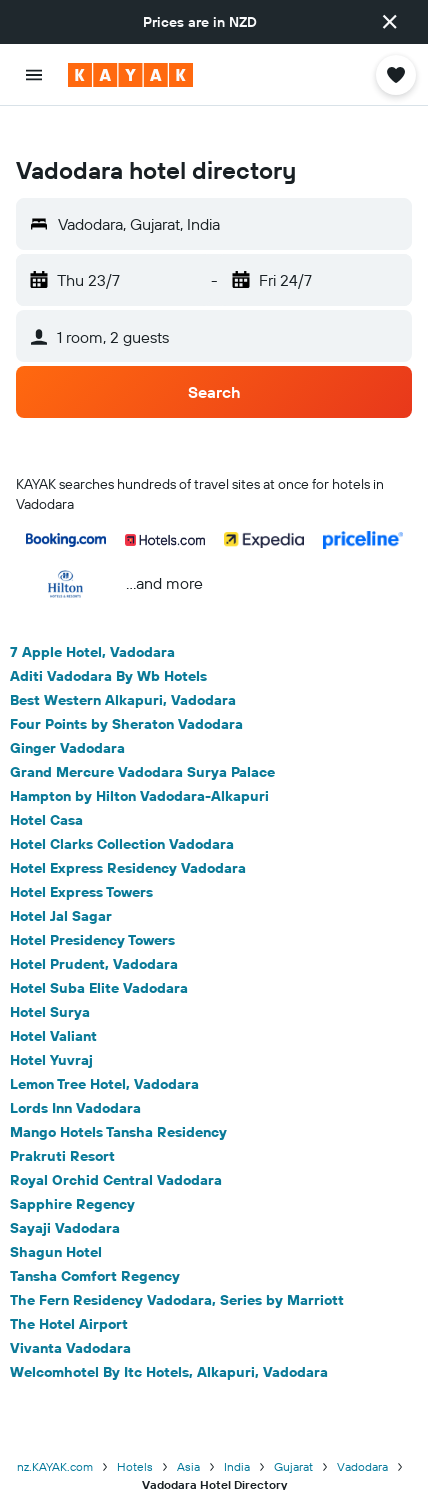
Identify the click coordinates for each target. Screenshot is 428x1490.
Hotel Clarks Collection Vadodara (122, 812)
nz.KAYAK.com (55, 1434)
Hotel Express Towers (81, 860)
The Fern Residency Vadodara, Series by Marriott (177, 1268)
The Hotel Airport (69, 1292)
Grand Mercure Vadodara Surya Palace (142, 740)
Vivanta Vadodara (70, 1316)
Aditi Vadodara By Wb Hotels (108, 644)
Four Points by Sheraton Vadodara (126, 692)
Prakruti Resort (62, 1124)
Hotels (135, 1434)
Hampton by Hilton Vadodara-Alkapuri (139, 764)
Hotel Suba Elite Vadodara (99, 956)
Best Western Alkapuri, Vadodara (123, 668)
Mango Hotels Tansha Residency (118, 1100)
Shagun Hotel (56, 1220)
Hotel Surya (50, 980)
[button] (390, 22)
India (237, 1434)
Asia (188, 1434)
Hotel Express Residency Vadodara (128, 836)
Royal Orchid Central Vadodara (116, 1148)
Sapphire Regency (72, 1172)
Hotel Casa (46, 788)
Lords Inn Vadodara (75, 1076)
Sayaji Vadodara (65, 1196)
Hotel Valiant (53, 1004)
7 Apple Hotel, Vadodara (92, 620)
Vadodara (362, 1434)
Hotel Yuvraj (51, 1028)
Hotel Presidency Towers (92, 908)
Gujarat (293, 1434)
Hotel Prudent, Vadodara (94, 932)
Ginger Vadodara (67, 716)
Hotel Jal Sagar (61, 884)
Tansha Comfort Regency (95, 1244)
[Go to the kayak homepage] (130, 75)
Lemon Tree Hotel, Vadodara (104, 1052)
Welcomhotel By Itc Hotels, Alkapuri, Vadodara (169, 1340)
